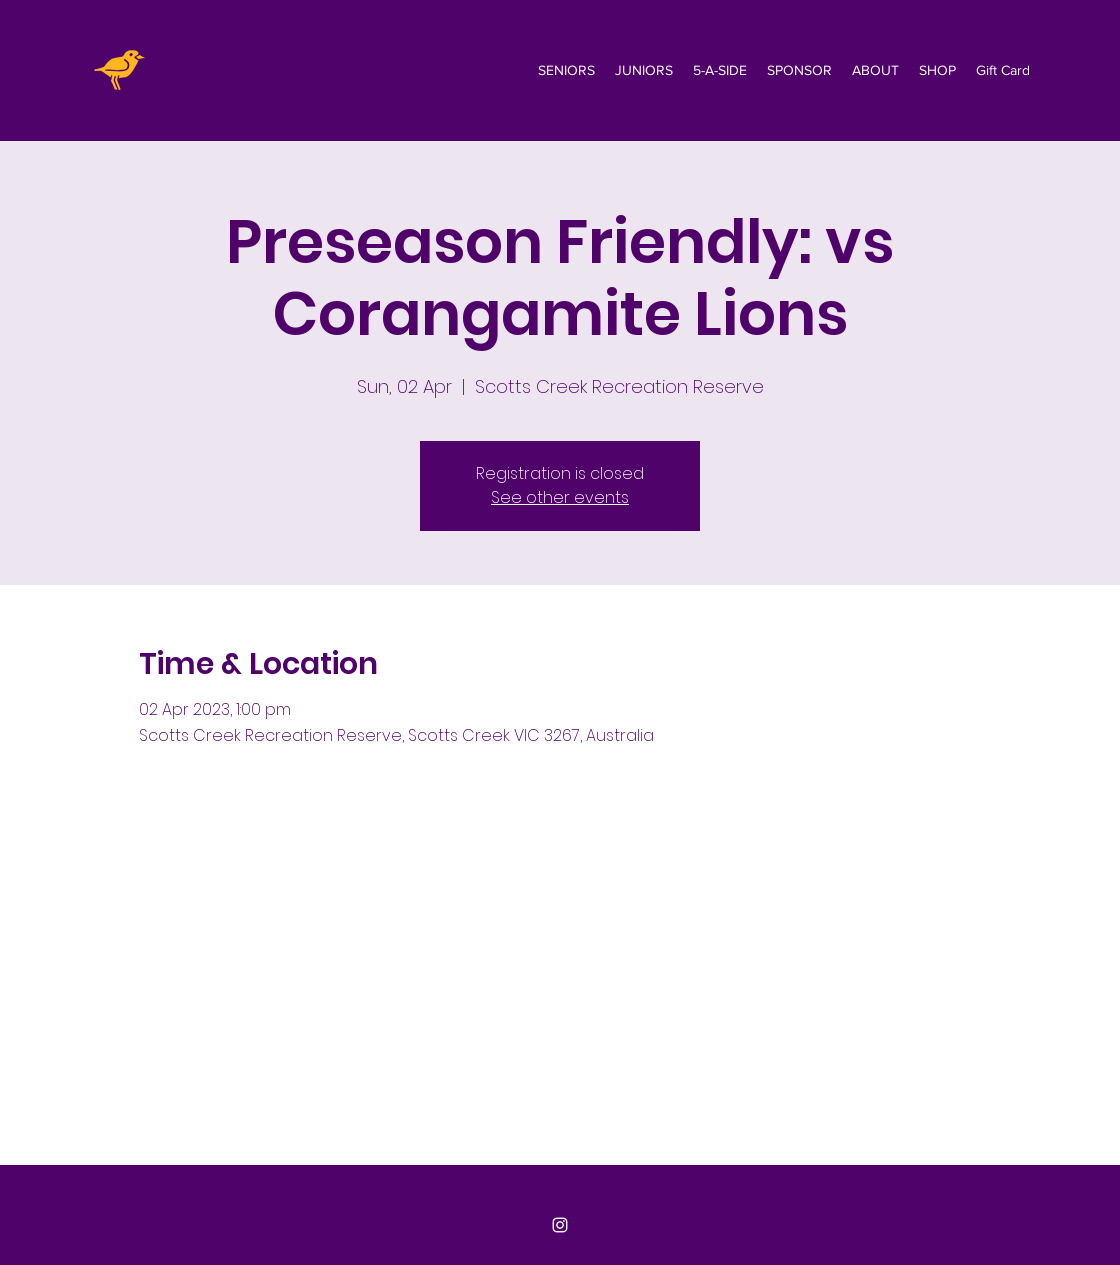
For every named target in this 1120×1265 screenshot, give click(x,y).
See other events (560, 497)
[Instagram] (560, 1225)
